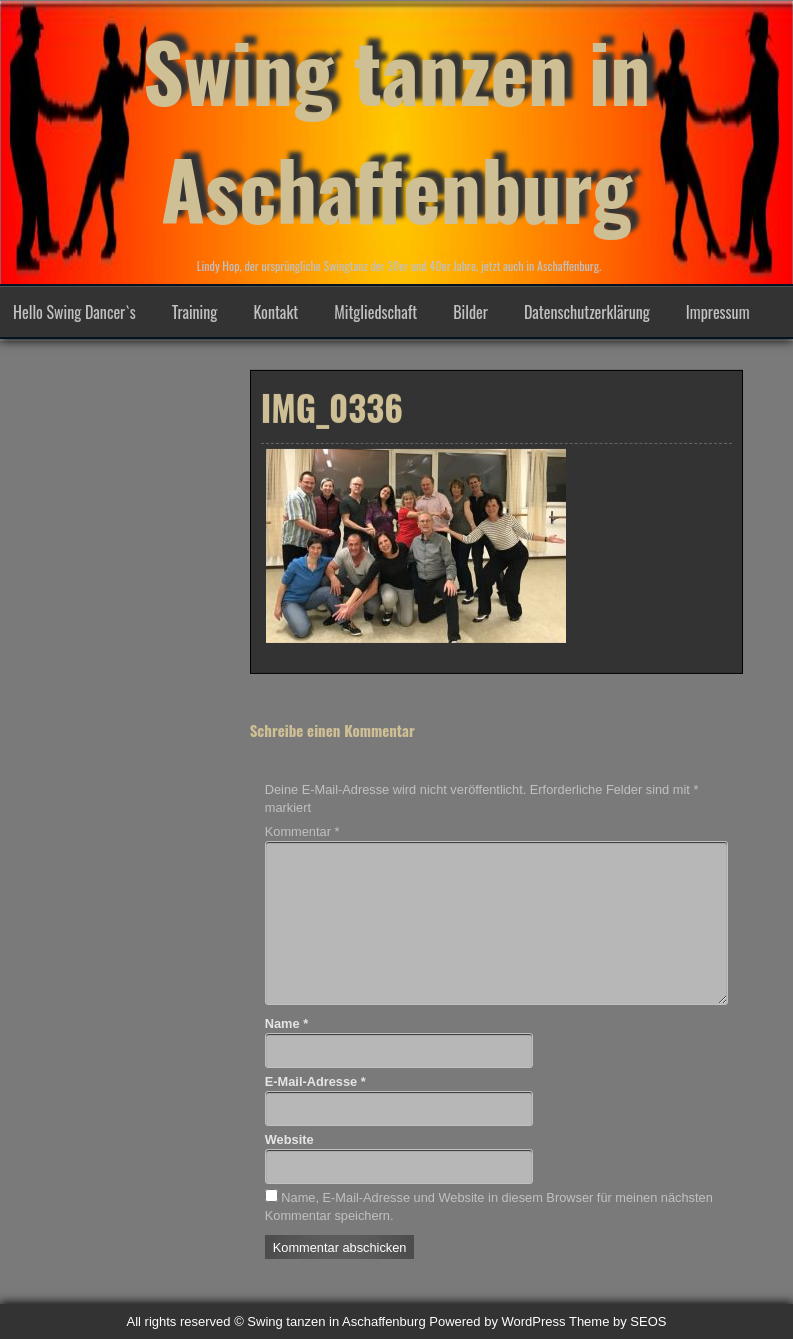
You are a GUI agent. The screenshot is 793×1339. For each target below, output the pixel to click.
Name (286, 1023)
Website (289, 1139)
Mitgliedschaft (375, 312)
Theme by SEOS (618, 1321)
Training (195, 312)
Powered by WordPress (497, 1321)
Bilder (470, 312)
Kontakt (275, 312)
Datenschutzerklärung (587, 312)
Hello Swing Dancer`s (74, 312)
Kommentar (302, 831)
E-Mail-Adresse (315, 1081)
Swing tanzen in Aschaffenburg (396, 129)
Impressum (718, 312)
